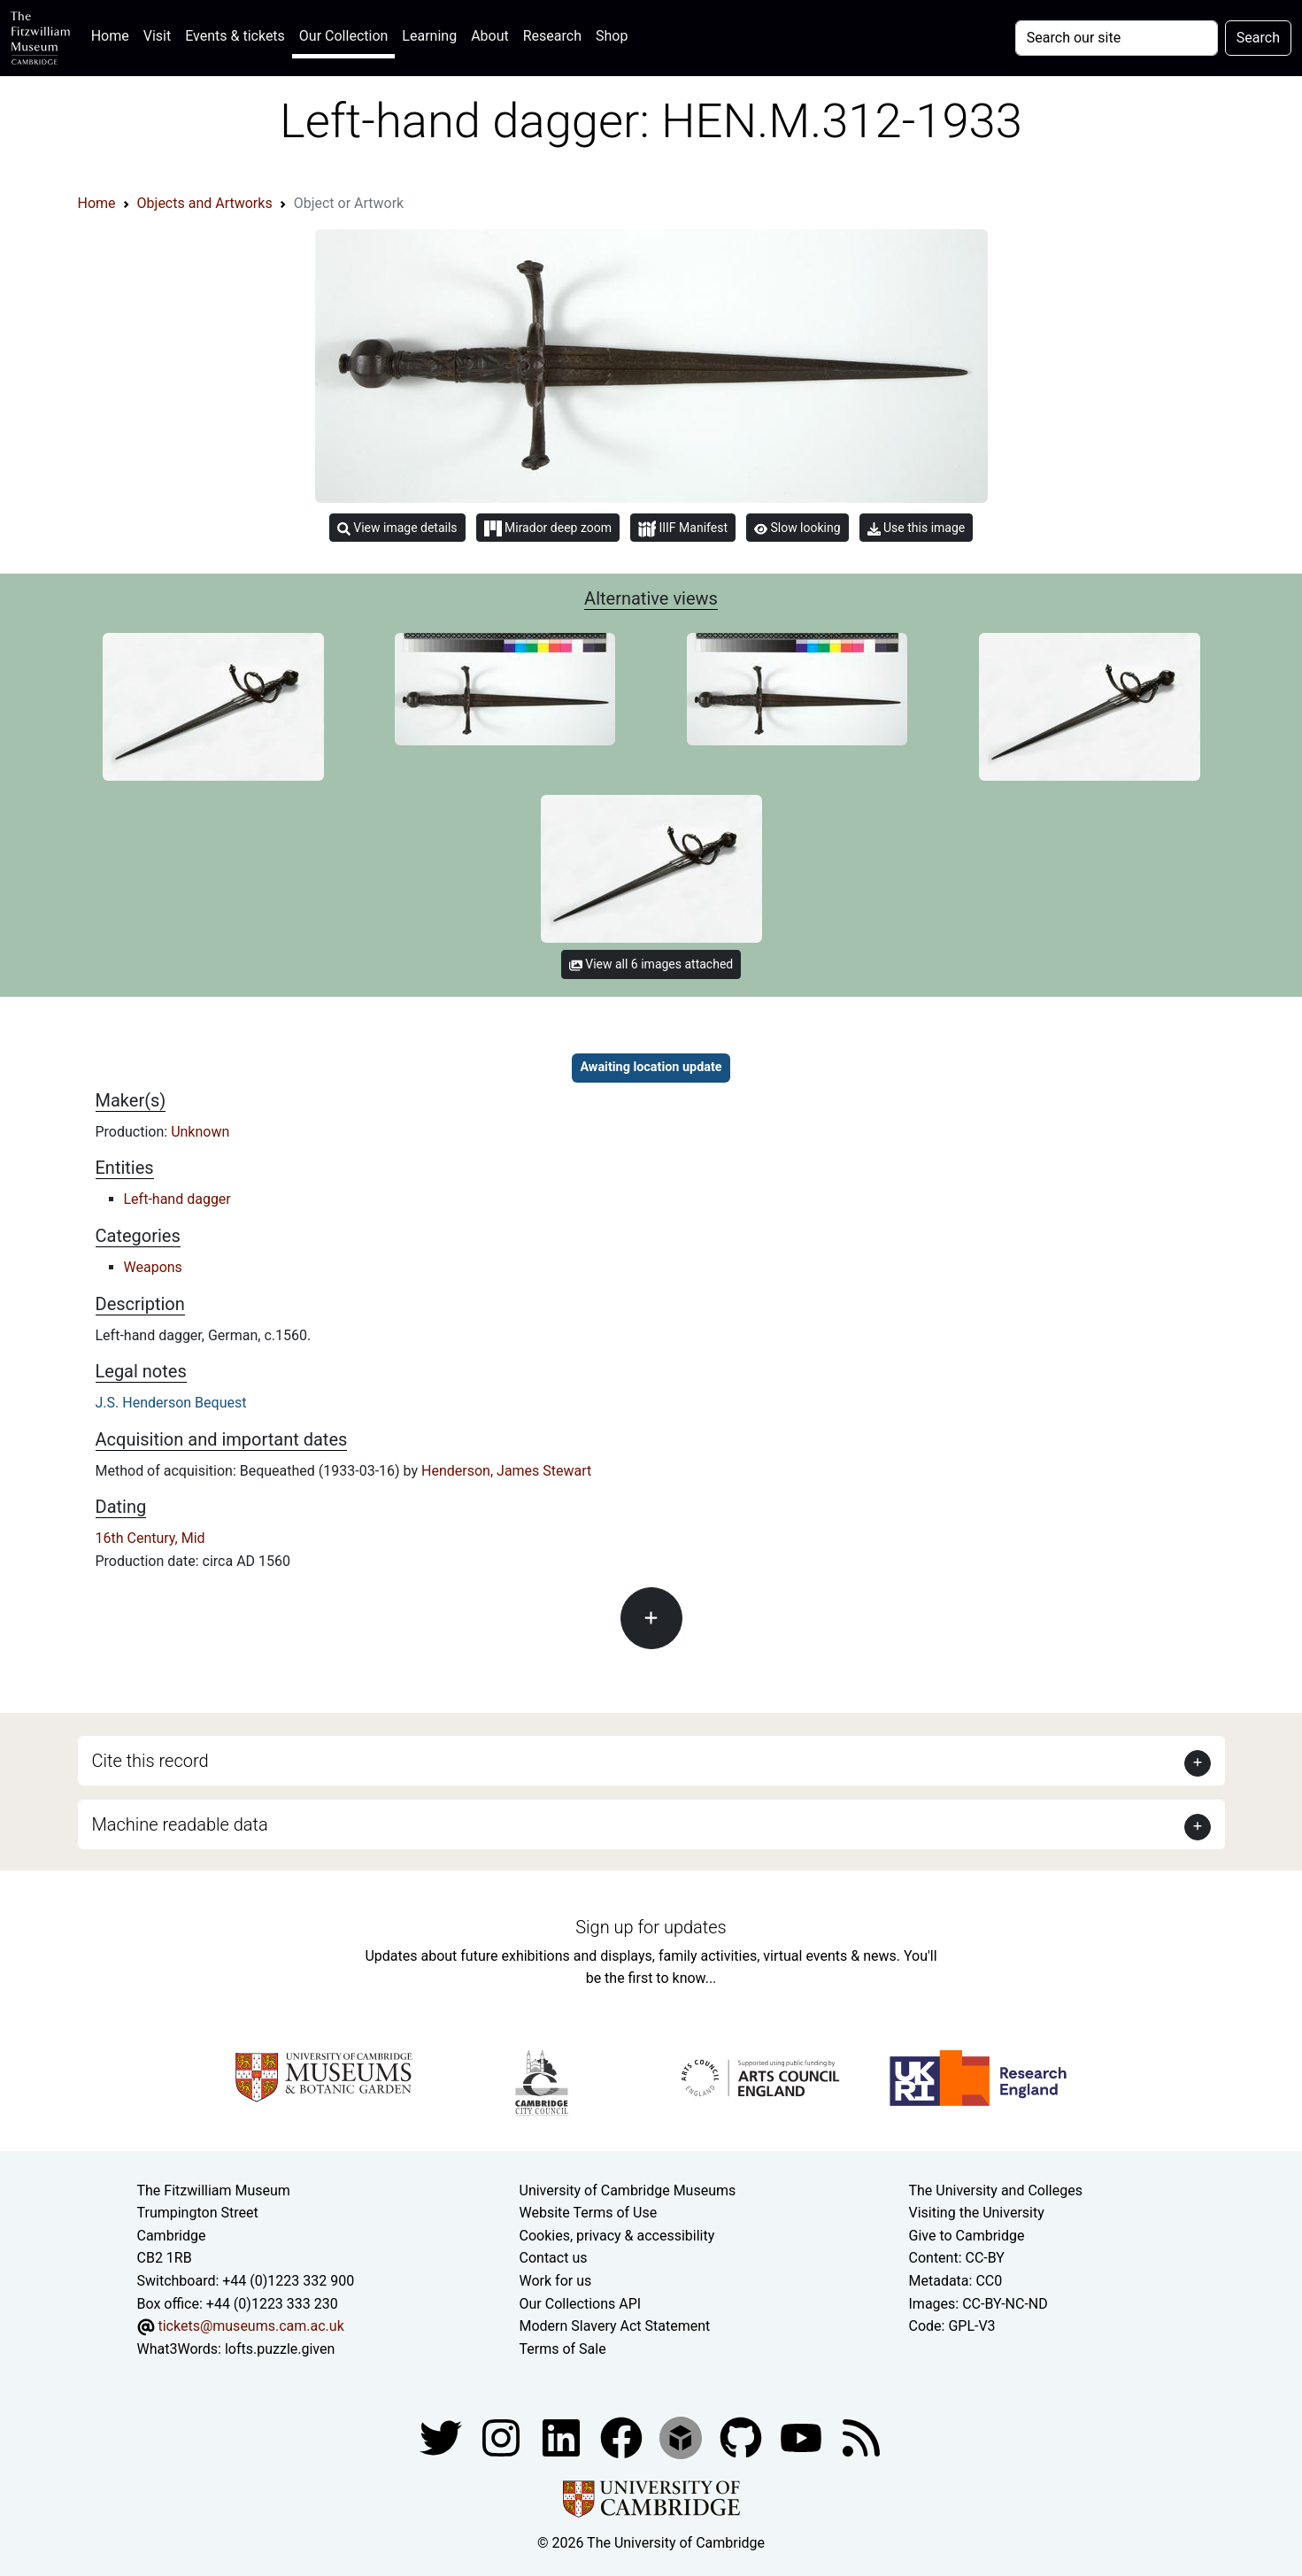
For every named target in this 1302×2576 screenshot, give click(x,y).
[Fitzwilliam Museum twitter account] (442, 2437)
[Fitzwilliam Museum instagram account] (503, 2437)
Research (552, 35)
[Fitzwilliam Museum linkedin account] (623, 2437)
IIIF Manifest (683, 529)
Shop (612, 35)
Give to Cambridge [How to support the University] (967, 2235)
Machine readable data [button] (180, 1824)
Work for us (556, 2280)
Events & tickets (235, 35)
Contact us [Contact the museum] (554, 2257)
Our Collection (343, 35)
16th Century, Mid (150, 1538)
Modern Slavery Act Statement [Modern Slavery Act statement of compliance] (615, 2326)
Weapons (153, 1267)
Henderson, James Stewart (506, 1470)
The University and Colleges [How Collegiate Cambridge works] (995, 2190)
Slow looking (797, 528)
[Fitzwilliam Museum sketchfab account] (682, 2437)
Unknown (200, 1131)
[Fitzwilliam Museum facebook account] (563, 2437)
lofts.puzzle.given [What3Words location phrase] (280, 2349)
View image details (397, 528)
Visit (157, 35)
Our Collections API (581, 2303)
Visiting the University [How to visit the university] (976, 2212)
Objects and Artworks (205, 203)
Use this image (916, 528)
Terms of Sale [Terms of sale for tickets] (563, 2349)
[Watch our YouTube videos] (803, 2437)
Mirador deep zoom (548, 528)
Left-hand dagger (177, 1199)
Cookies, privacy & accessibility (617, 2235)
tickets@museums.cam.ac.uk (250, 2326)
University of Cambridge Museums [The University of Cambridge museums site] (628, 2190)
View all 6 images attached (651, 964)
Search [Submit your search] (1258, 37)
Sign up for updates (650, 1927)
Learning (429, 35)
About (490, 35)
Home (113, 34)
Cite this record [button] (150, 1760)
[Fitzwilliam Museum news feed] (861, 2437)
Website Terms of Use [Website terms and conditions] (589, 2212)
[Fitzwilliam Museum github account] (743, 2437)
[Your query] (1116, 38)
